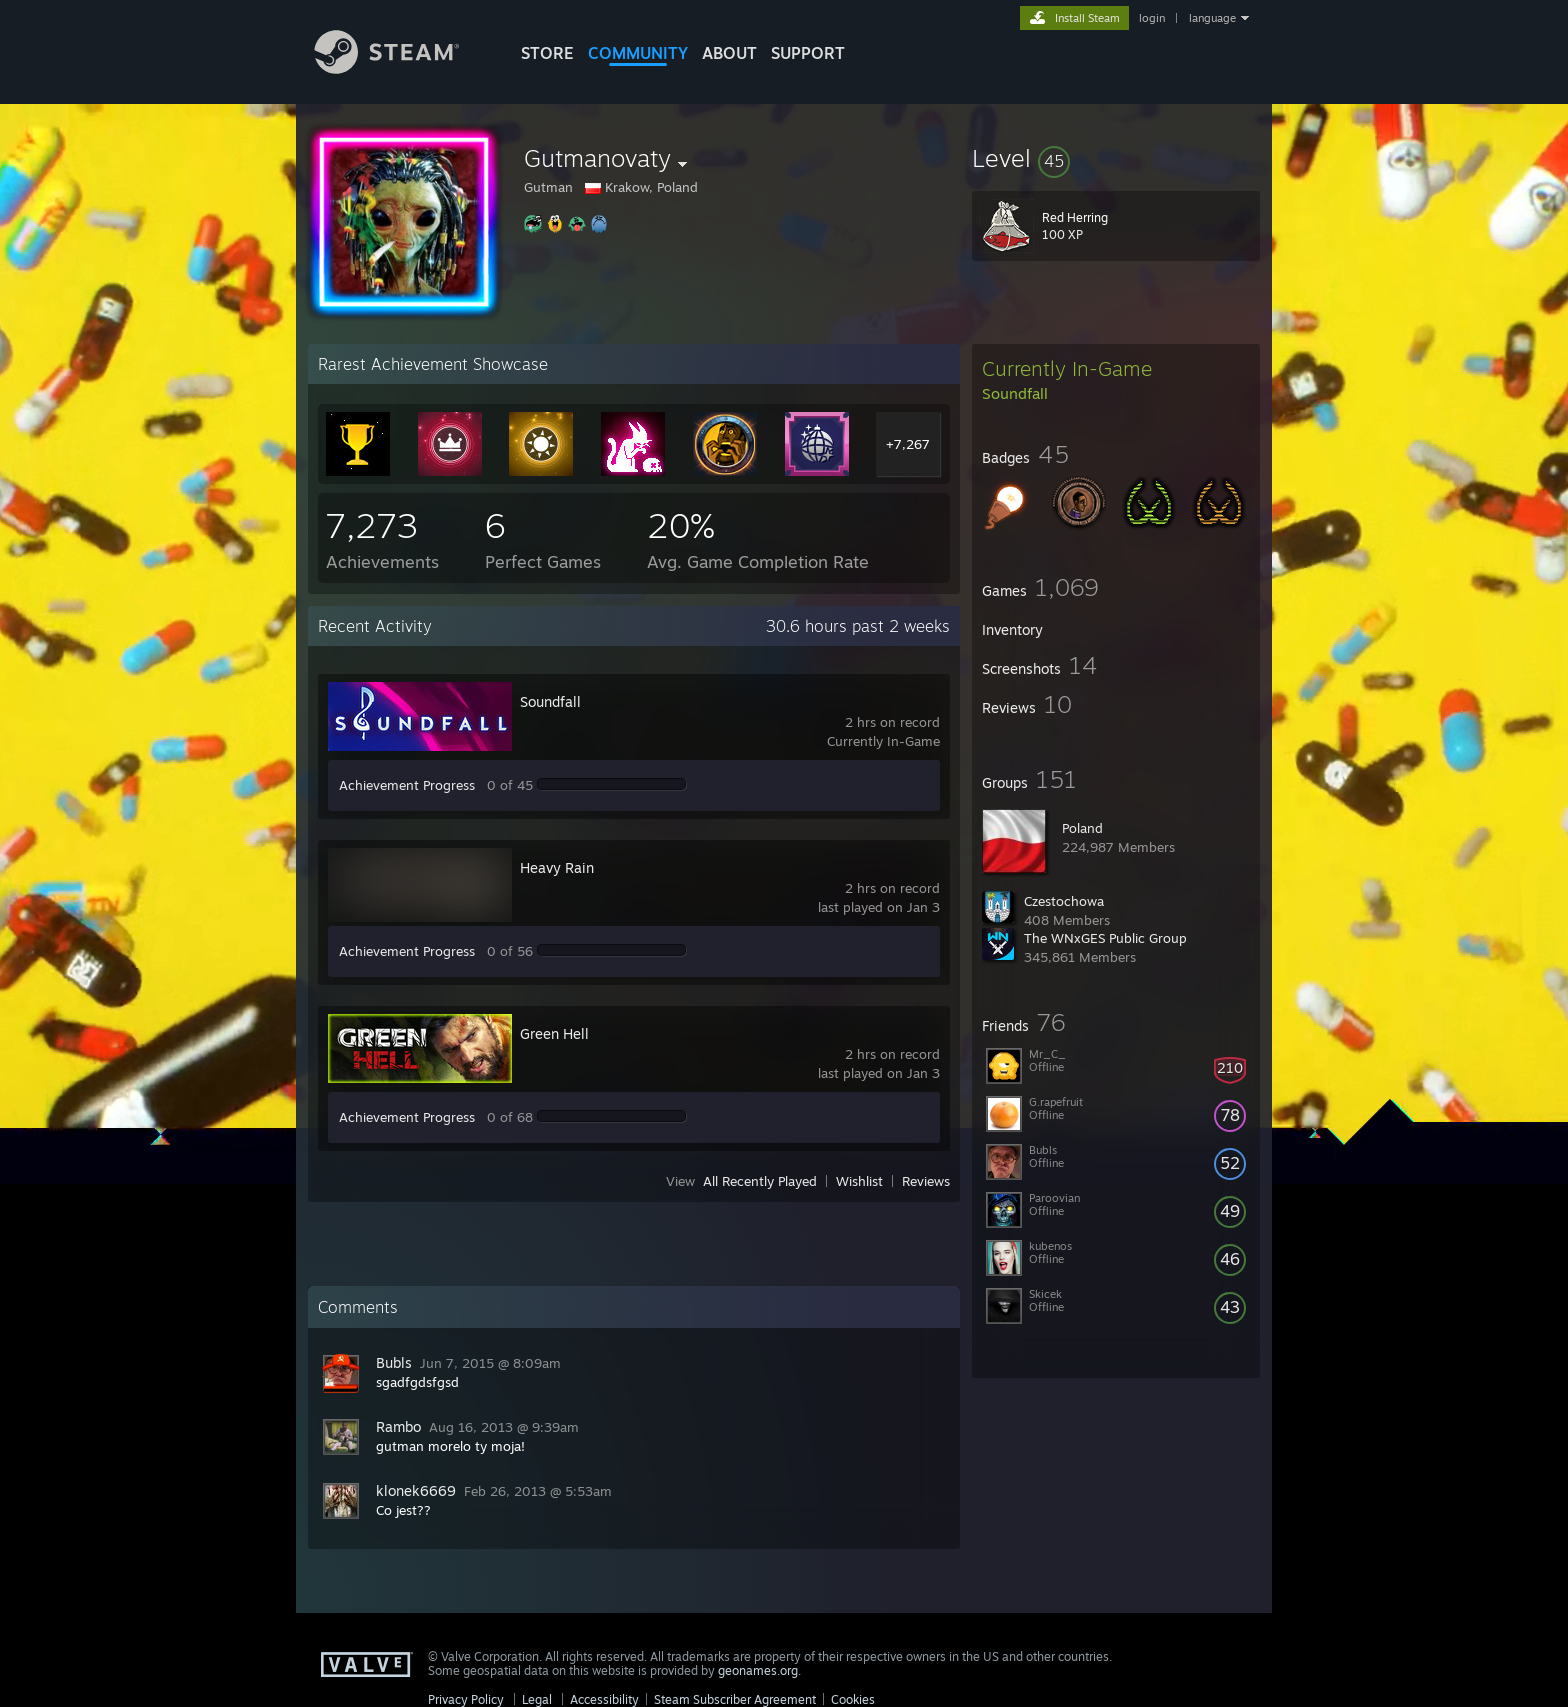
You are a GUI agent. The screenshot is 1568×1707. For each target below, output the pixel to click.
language (1212, 18)
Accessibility (604, 1699)
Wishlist (859, 1181)
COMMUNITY (638, 53)
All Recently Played (760, 1181)
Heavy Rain (557, 867)
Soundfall (550, 701)
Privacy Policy (466, 1699)
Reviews (926, 1181)
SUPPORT (808, 53)
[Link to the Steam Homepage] (402, 68)
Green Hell (554, 1033)
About (729, 53)
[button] (1116, 158)
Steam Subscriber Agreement (735, 1699)
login (1152, 18)
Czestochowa (1064, 901)
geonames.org (758, 1670)
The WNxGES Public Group (1105, 938)
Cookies (853, 1699)
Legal (537, 1699)
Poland (1082, 828)
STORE (547, 53)
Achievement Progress (407, 785)
